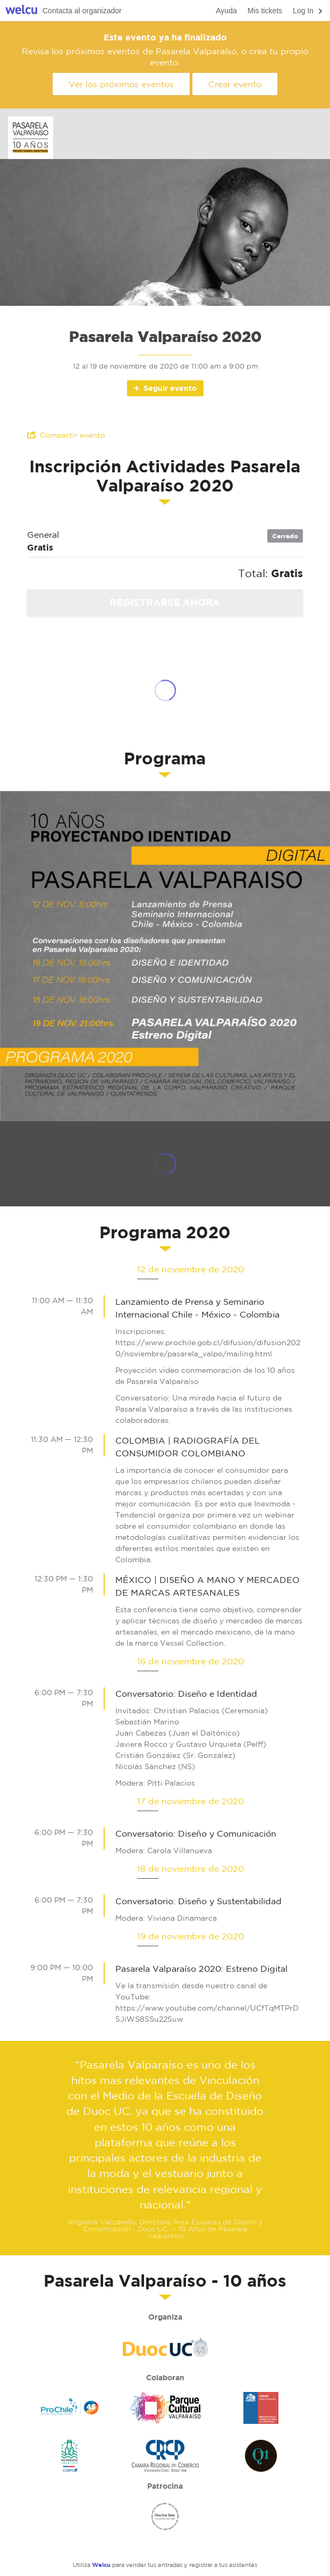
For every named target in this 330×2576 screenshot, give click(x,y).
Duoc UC (165, 2347)
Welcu (21, 11)
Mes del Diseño (165, 2516)
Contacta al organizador (82, 10)
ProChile (69, 2408)
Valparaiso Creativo (69, 2455)
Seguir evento (164, 388)
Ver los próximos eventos (121, 84)
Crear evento (234, 84)
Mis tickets (265, 10)
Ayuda (226, 10)
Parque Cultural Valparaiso (165, 2408)
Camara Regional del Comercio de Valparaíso (165, 2455)
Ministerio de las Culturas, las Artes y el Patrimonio (260, 2408)
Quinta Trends (260, 2455)
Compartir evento (66, 434)
